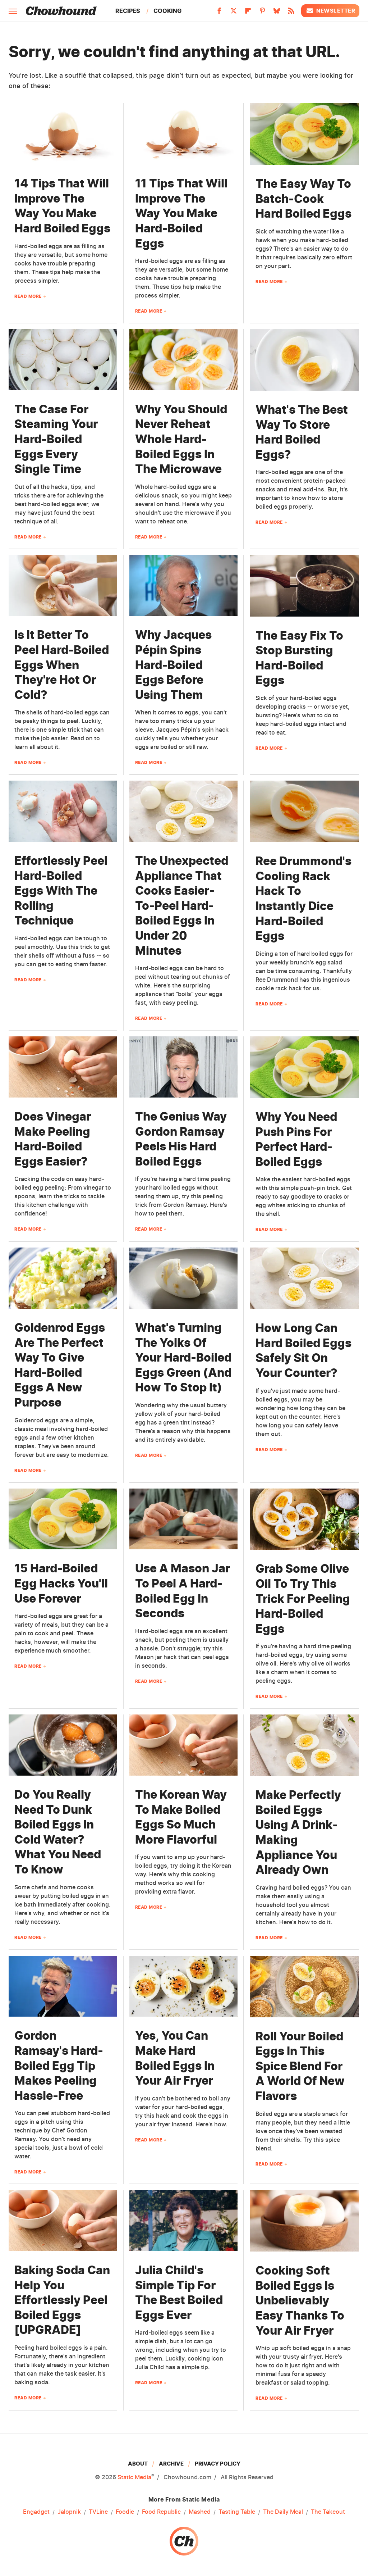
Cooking (167, 10)
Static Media (134, 2477)
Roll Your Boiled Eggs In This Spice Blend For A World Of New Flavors (300, 2066)
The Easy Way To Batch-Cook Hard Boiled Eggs (303, 199)
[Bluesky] (276, 13)
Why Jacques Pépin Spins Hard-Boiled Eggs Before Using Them (173, 664)
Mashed (200, 2512)
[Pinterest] (262, 13)
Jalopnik (69, 2512)
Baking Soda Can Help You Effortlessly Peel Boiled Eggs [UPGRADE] (62, 2300)
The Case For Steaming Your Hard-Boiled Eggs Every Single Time (56, 439)
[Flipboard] (248, 13)
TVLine (98, 2512)
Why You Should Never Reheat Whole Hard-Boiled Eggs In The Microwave (181, 439)
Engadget (36, 2512)
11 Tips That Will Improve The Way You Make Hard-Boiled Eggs (181, 213)
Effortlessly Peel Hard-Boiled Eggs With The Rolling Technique (60, 890)
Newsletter (330, 10)
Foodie (125, 2512)
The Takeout (328, 2512)
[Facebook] (219, 13)
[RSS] (291, 13)
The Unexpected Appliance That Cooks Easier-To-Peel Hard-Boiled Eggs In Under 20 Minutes (181, 906)
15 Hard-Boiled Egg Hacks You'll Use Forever (61, 1583)
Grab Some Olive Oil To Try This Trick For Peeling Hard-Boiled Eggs (303, 1598)
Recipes (127, 10)
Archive (171, 2463)
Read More (28, 296)
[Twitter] (233, 13)
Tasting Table (236, 2512)
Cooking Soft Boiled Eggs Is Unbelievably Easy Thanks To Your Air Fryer (300, 2300)
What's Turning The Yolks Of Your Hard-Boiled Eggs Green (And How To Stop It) (183, 1357)
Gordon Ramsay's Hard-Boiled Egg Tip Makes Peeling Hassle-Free (58, 2065)
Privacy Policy (217, 2463)
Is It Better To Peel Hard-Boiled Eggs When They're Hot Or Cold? (61, 664)
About (138, 2463)
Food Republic (161, 2512)
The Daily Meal (283, 2512)
